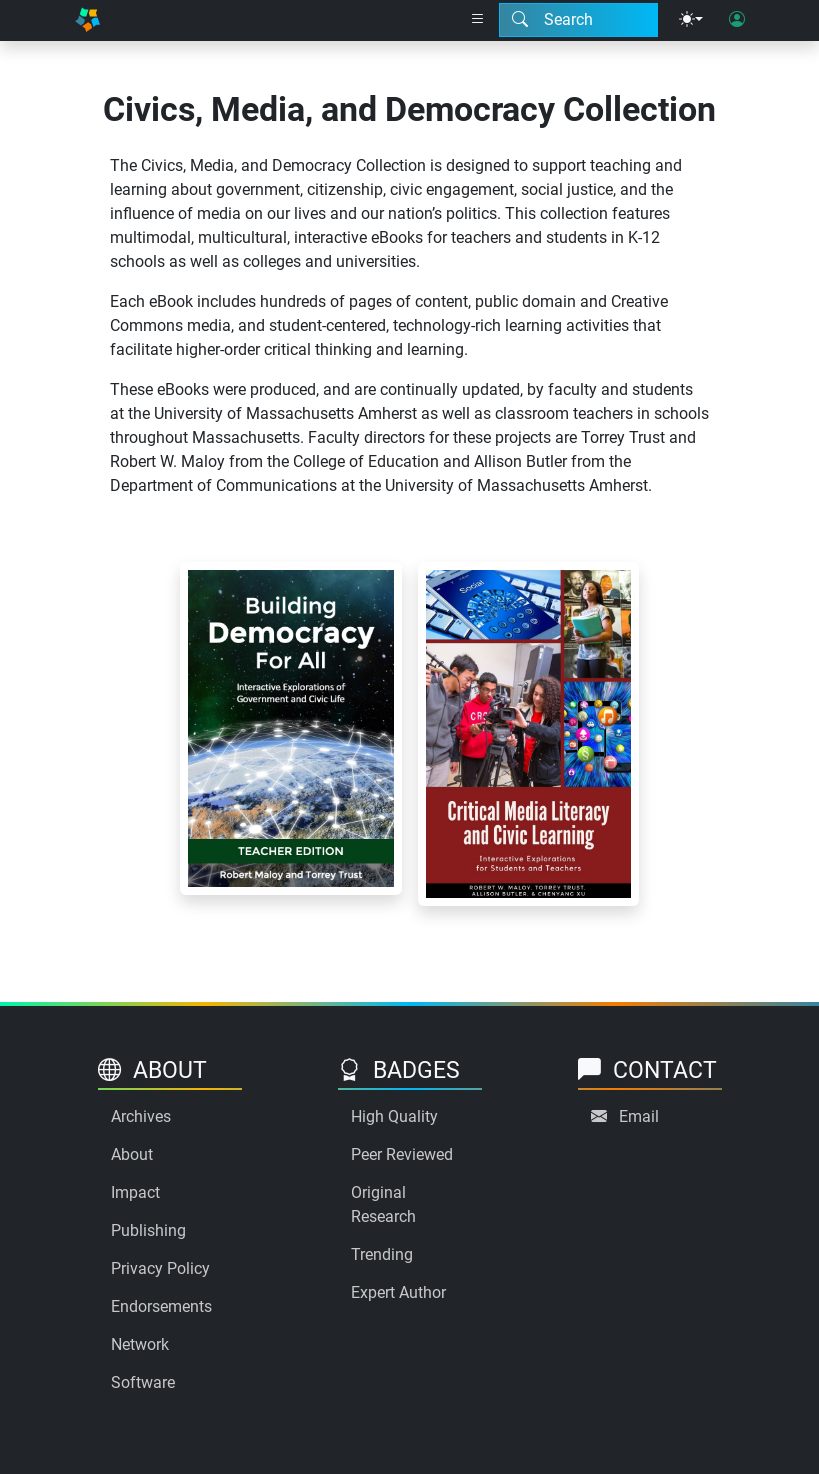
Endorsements (161, 1306)
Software (143, 1382)
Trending (382, 1254)
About (132, 1154)
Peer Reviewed (402, 1154)
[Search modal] (578, 20)
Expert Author (398, 1292)
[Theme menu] (691, 20)
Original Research (383, 1204)
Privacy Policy (160, 1268)
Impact (135, 1192)
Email (639, 1116)
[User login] (737, 20)
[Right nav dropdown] (478, 20)
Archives (141, 1116)
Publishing (148, 1230)
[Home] (88, 20)
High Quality (394, 1116)
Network (140, 1344)
